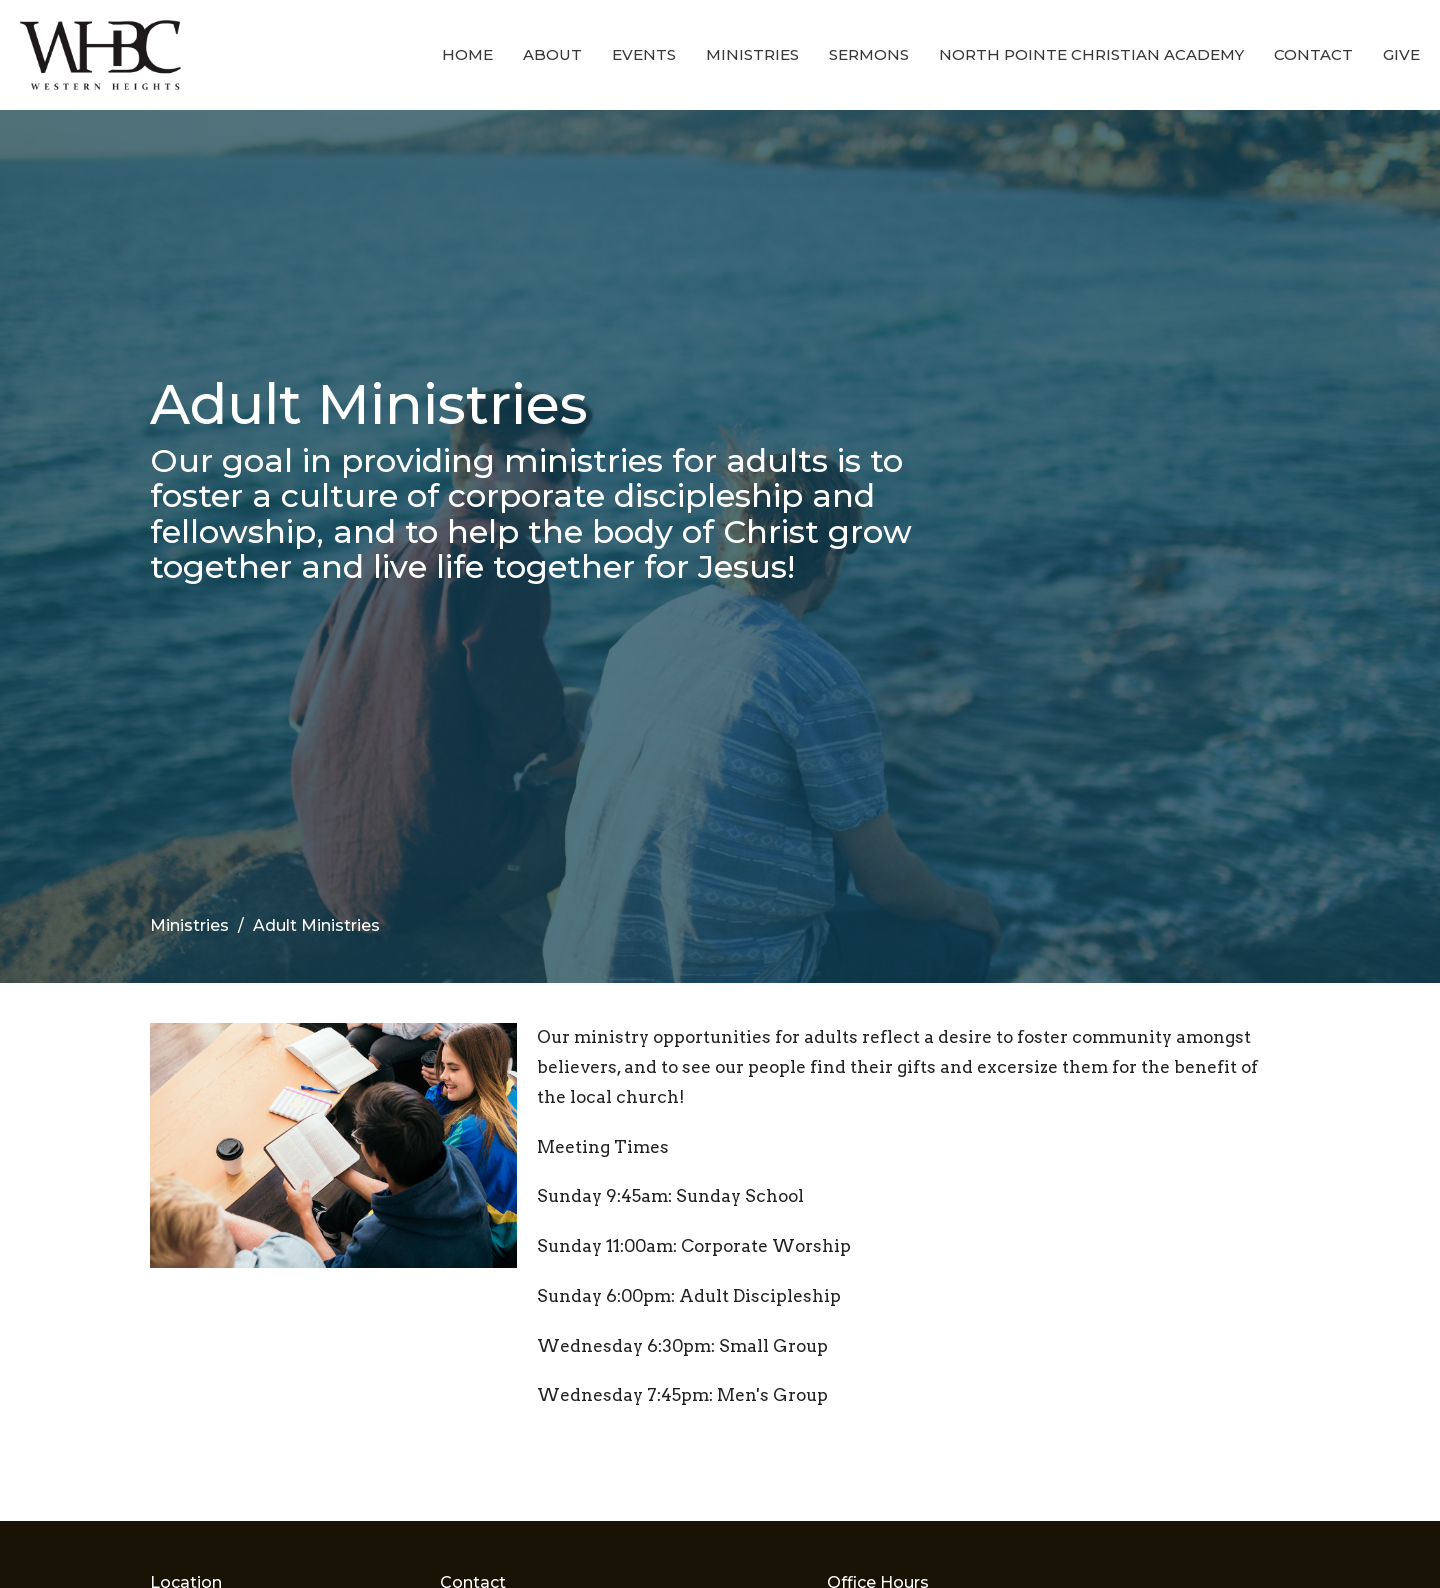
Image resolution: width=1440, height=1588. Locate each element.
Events (644, 54)
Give (1401, 54)
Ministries (752, 54)
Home (467, 54)
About (552, 54)
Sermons (869, 54)
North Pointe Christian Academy (1091, 54)
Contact (1313, 54)
